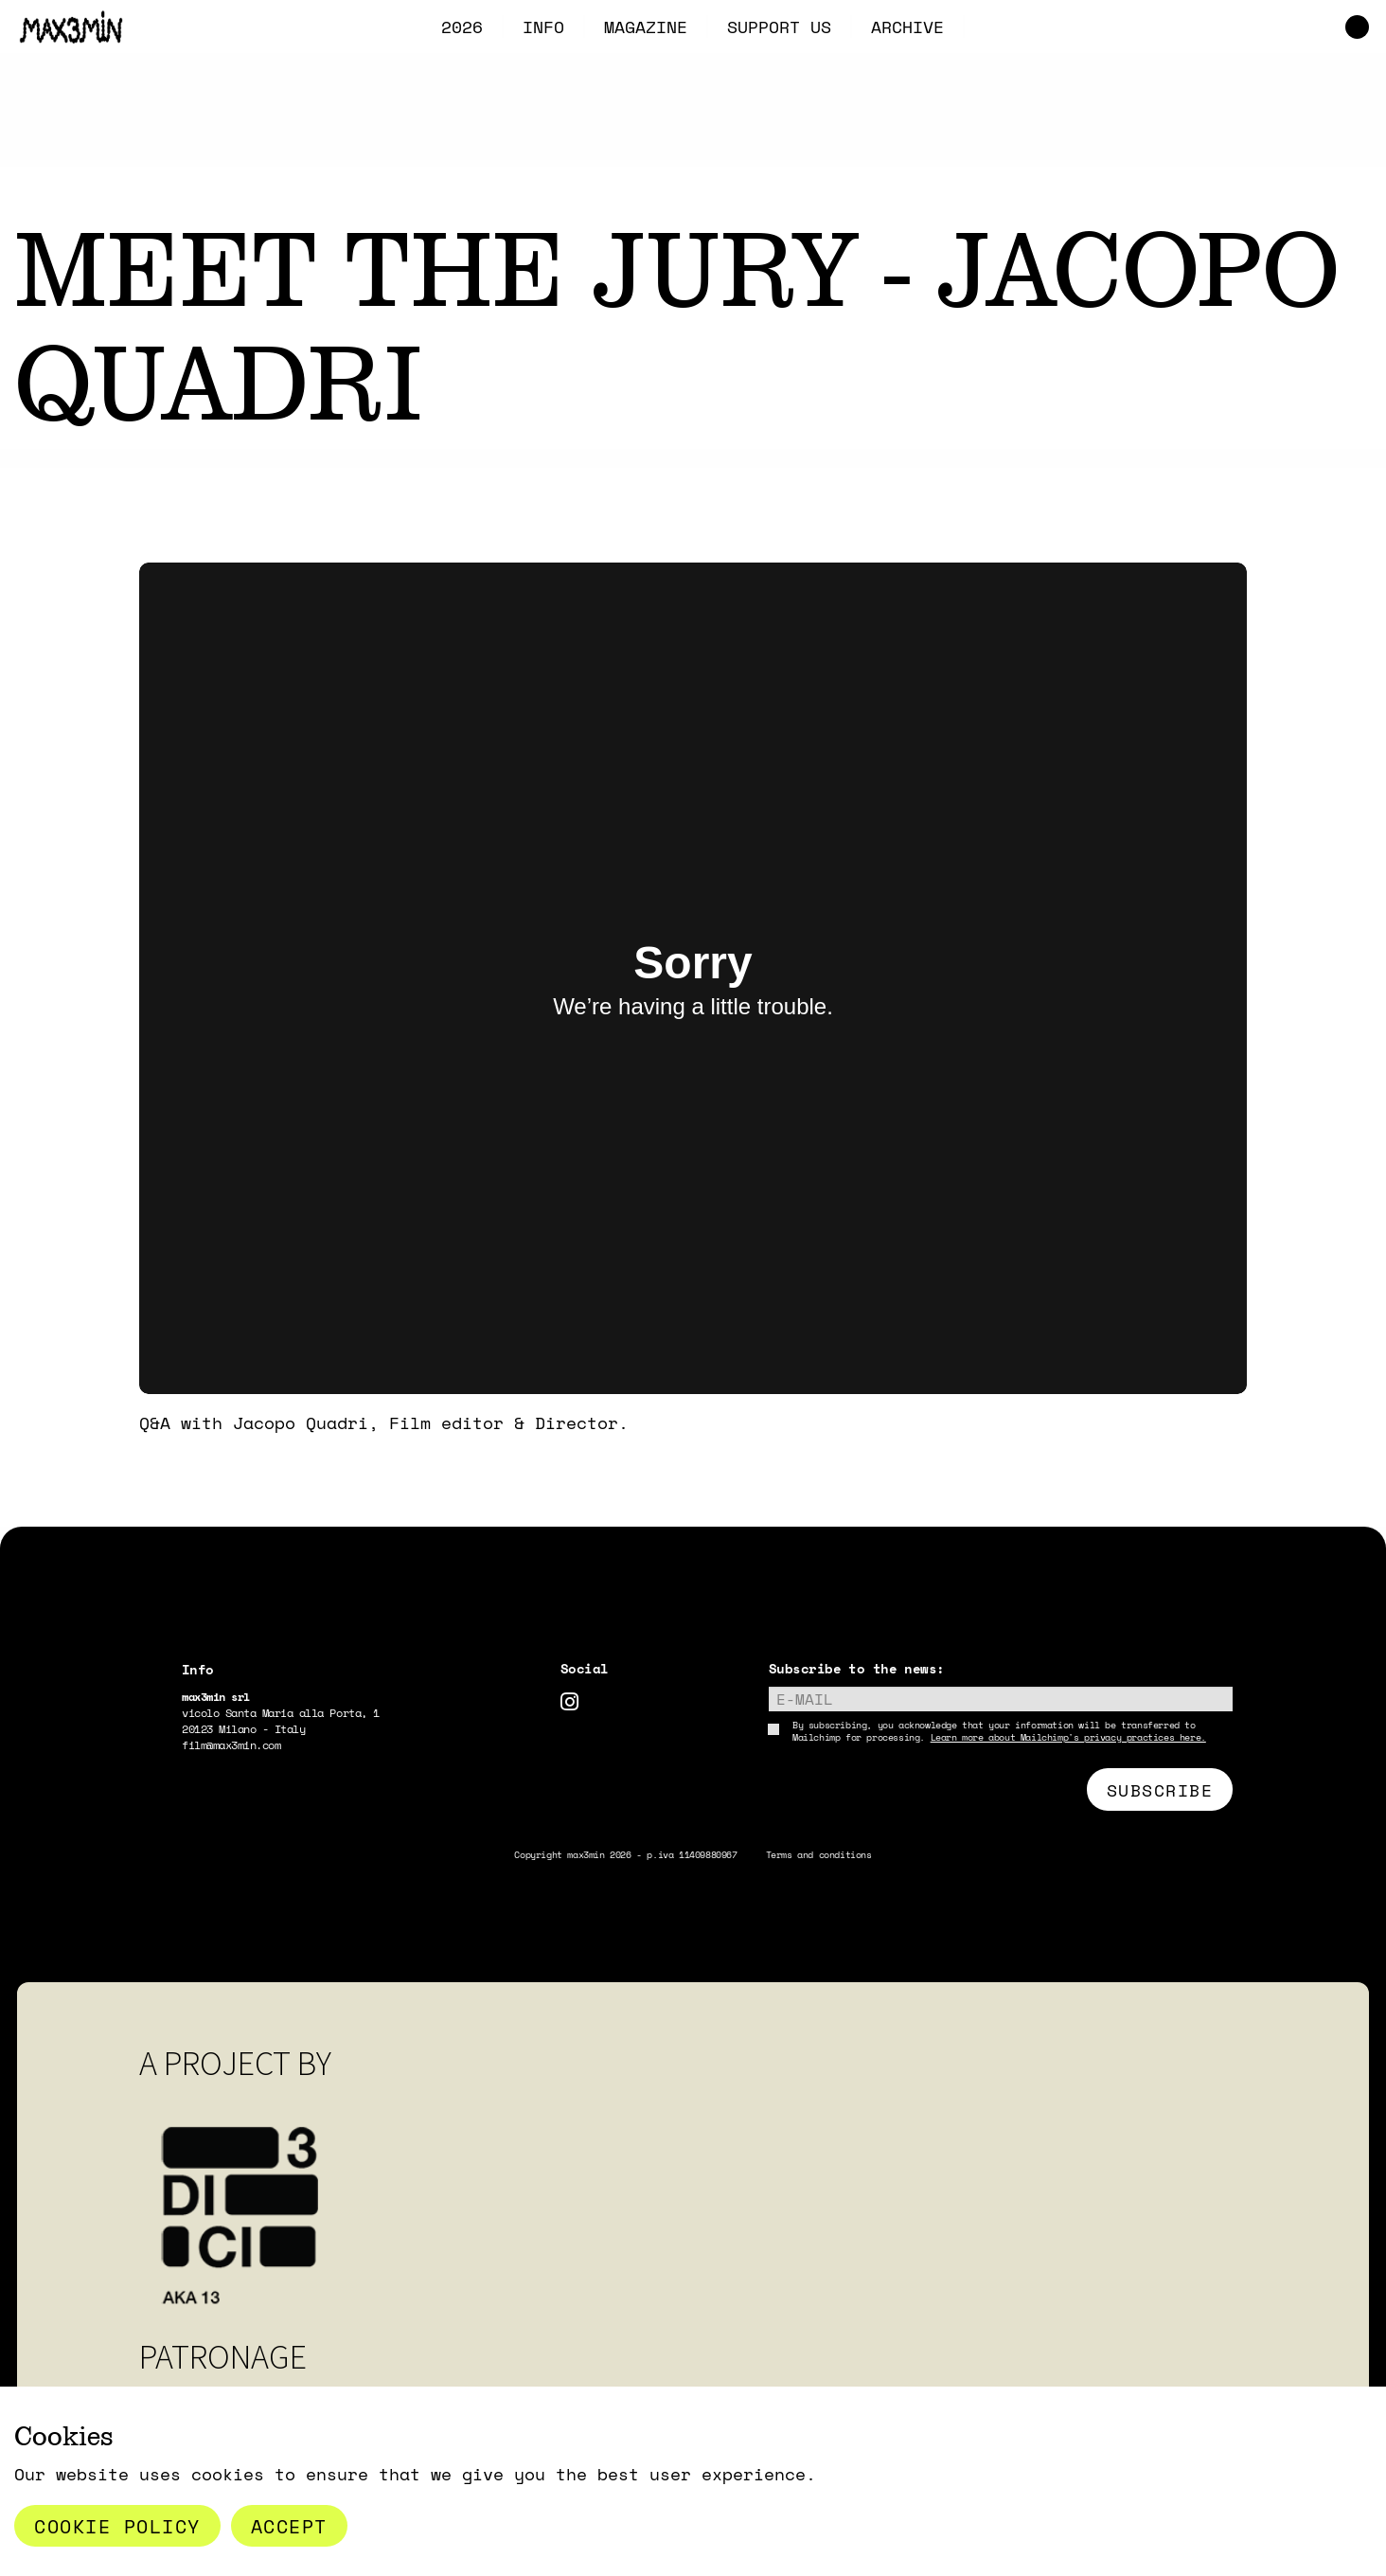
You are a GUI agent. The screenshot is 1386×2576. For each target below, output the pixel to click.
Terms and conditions (819, 1855)
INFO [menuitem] (543, 26)
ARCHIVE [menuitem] (907, 26)
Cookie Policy (117, 2526)
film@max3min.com (231, 1745)
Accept (289, 2526)
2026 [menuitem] (462, 26)
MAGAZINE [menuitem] (645, 26)
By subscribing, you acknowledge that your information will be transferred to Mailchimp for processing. (999, 1731)
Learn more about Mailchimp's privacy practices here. (1068, 1737)
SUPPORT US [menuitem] (779, 26)
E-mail (804, 1699)
